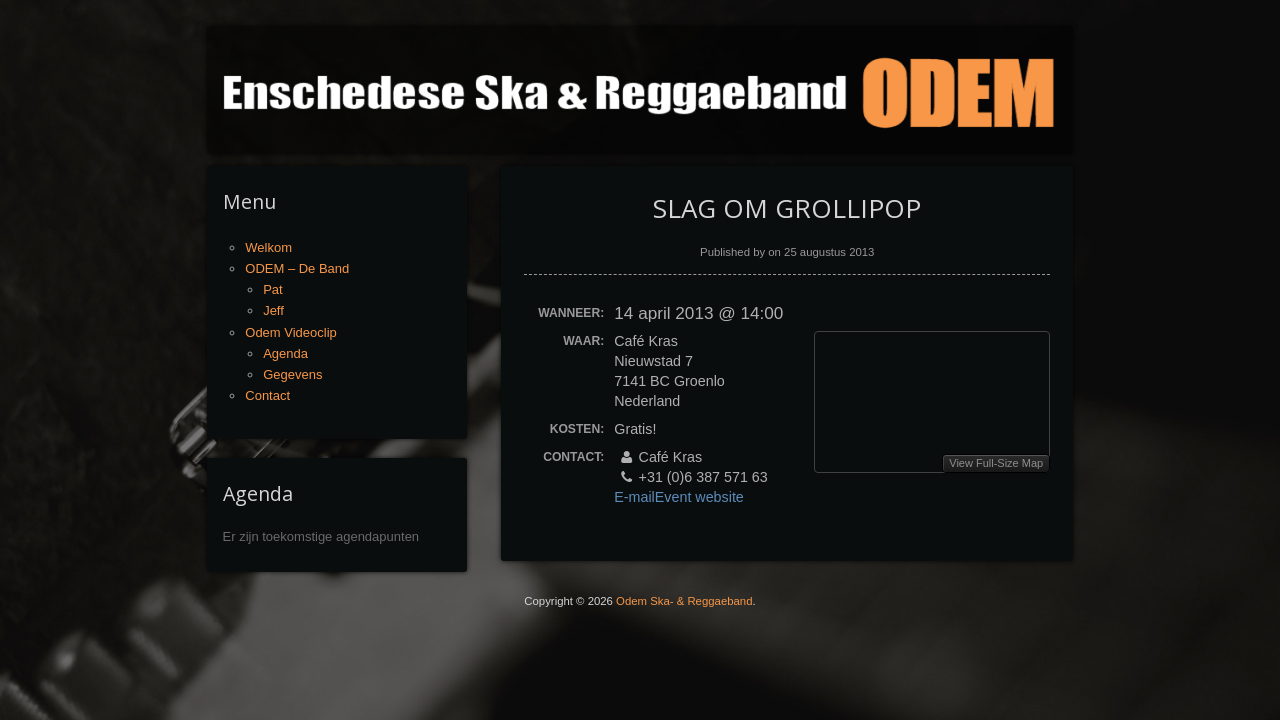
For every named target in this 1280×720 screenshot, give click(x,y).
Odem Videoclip (291, 332)
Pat (273, 289)
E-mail (634, 497)
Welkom (268, 247)
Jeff (273, 310)
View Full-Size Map (996, 463)
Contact (267, 395)
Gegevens (292, 374)
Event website (701, 497)
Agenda (285, 353)
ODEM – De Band (297, 268)
